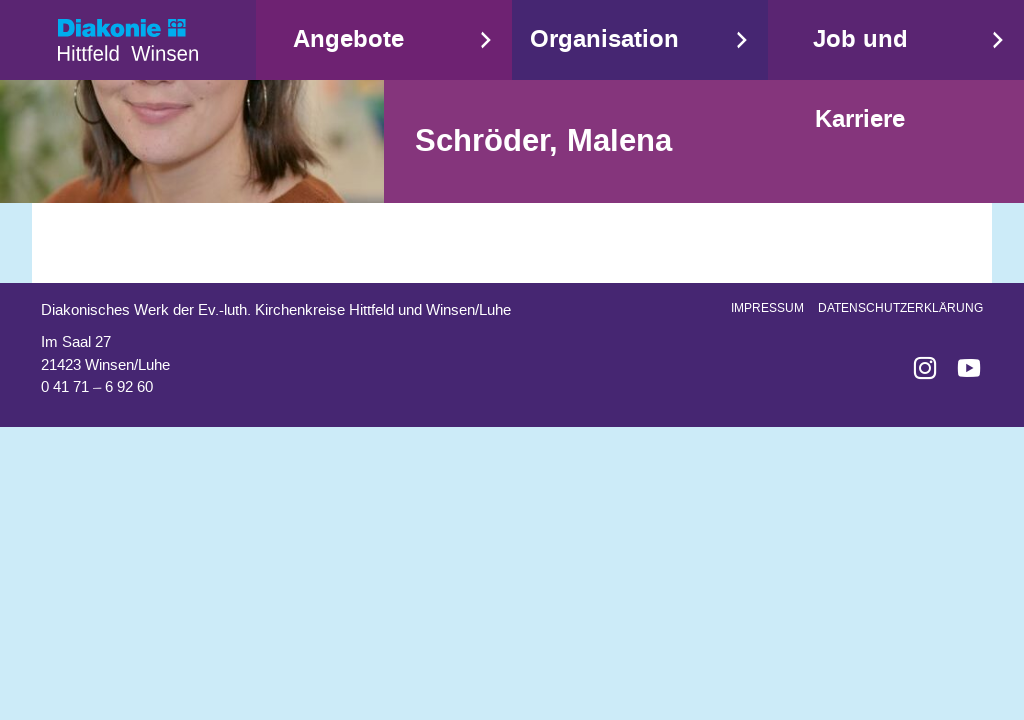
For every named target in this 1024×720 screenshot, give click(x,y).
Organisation (604, 39)
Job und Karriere (860, 79)
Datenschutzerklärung (900, 308)
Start (128, 40)
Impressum (767, 308)
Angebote (348, 39)
